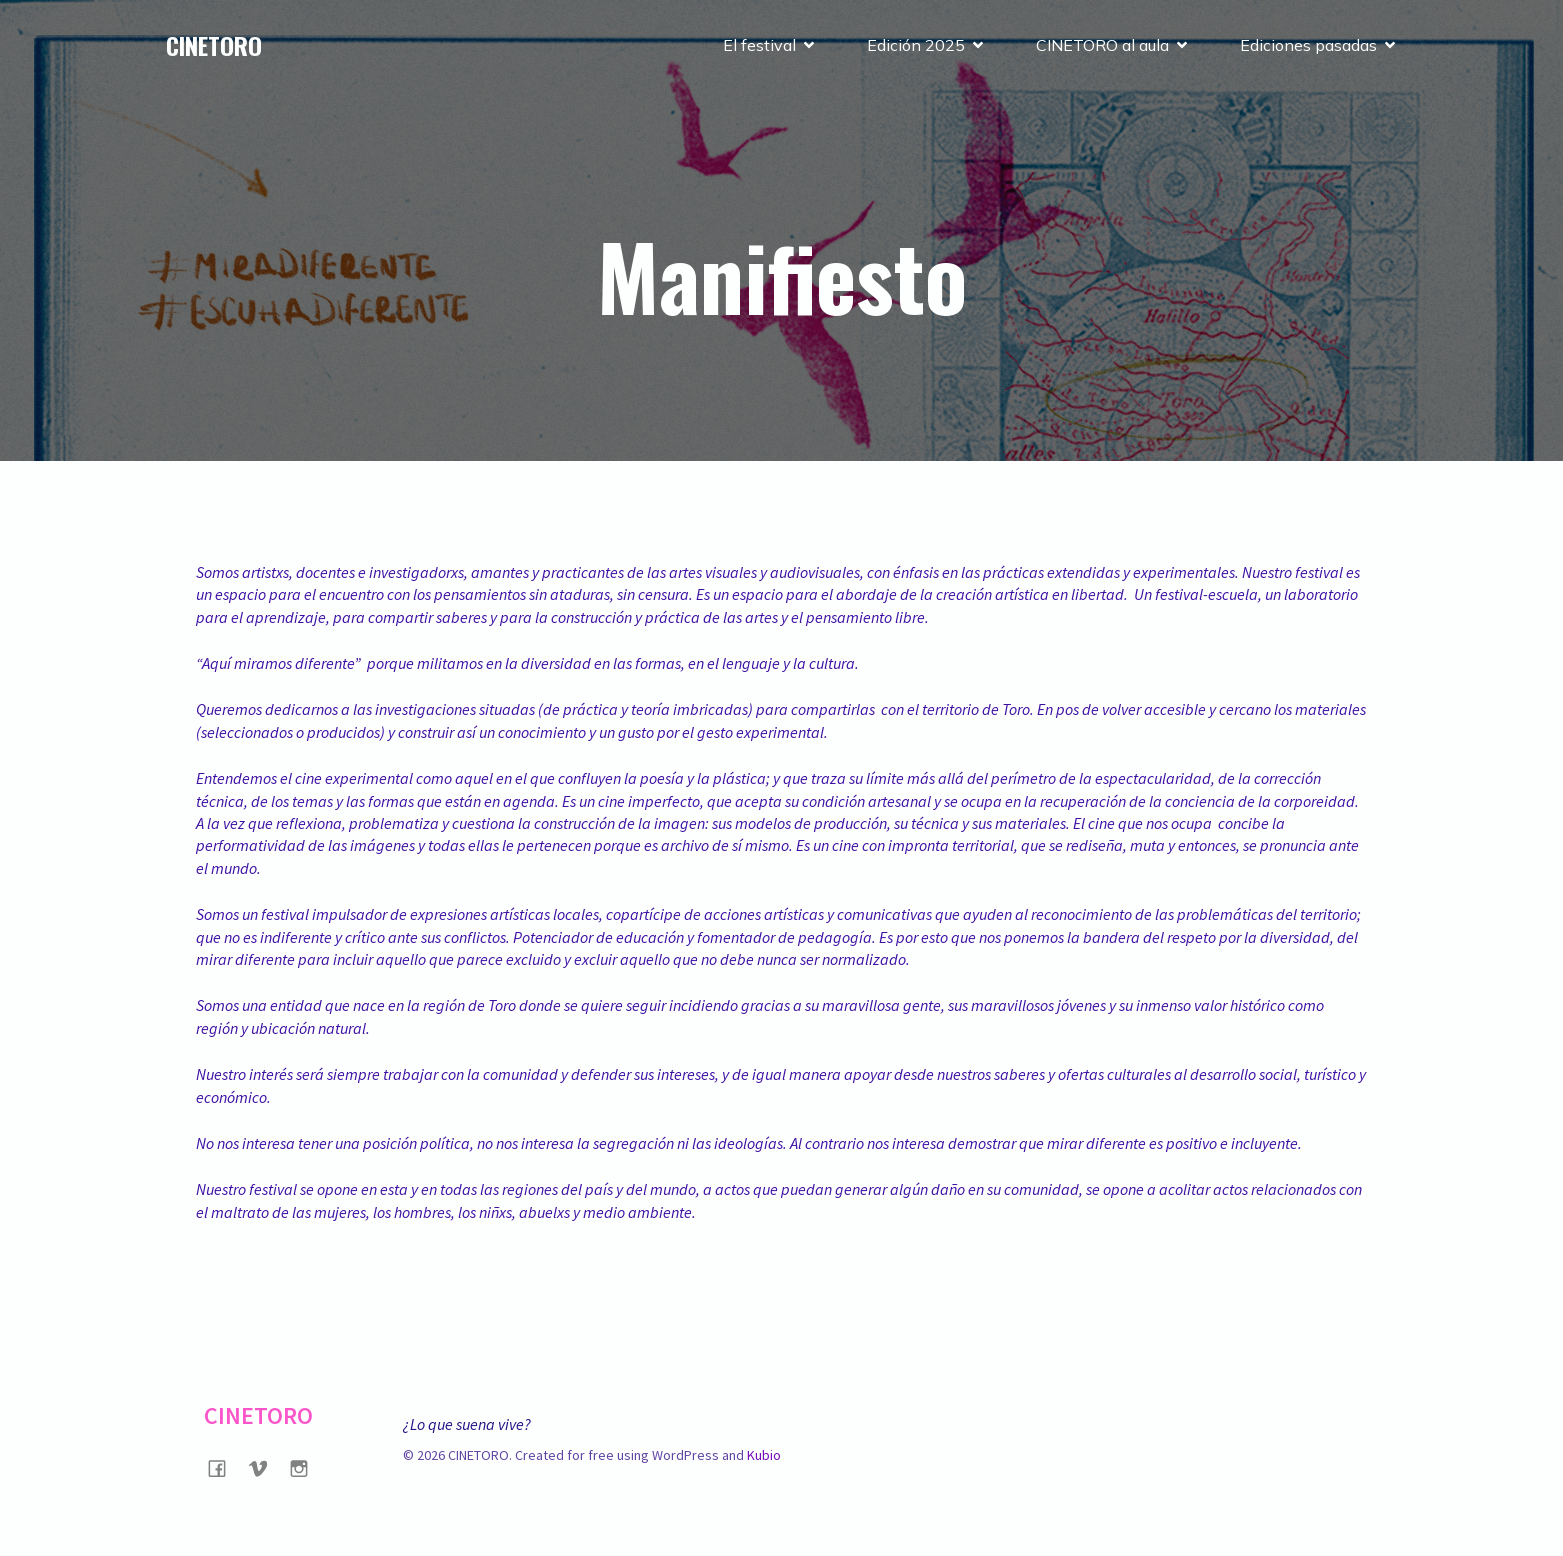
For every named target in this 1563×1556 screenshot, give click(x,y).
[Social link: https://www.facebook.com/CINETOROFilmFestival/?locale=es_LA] (224, 1467)
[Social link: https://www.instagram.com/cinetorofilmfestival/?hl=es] (306, 1467)
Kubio (764, 1455)
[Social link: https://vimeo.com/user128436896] (265, 1467)
